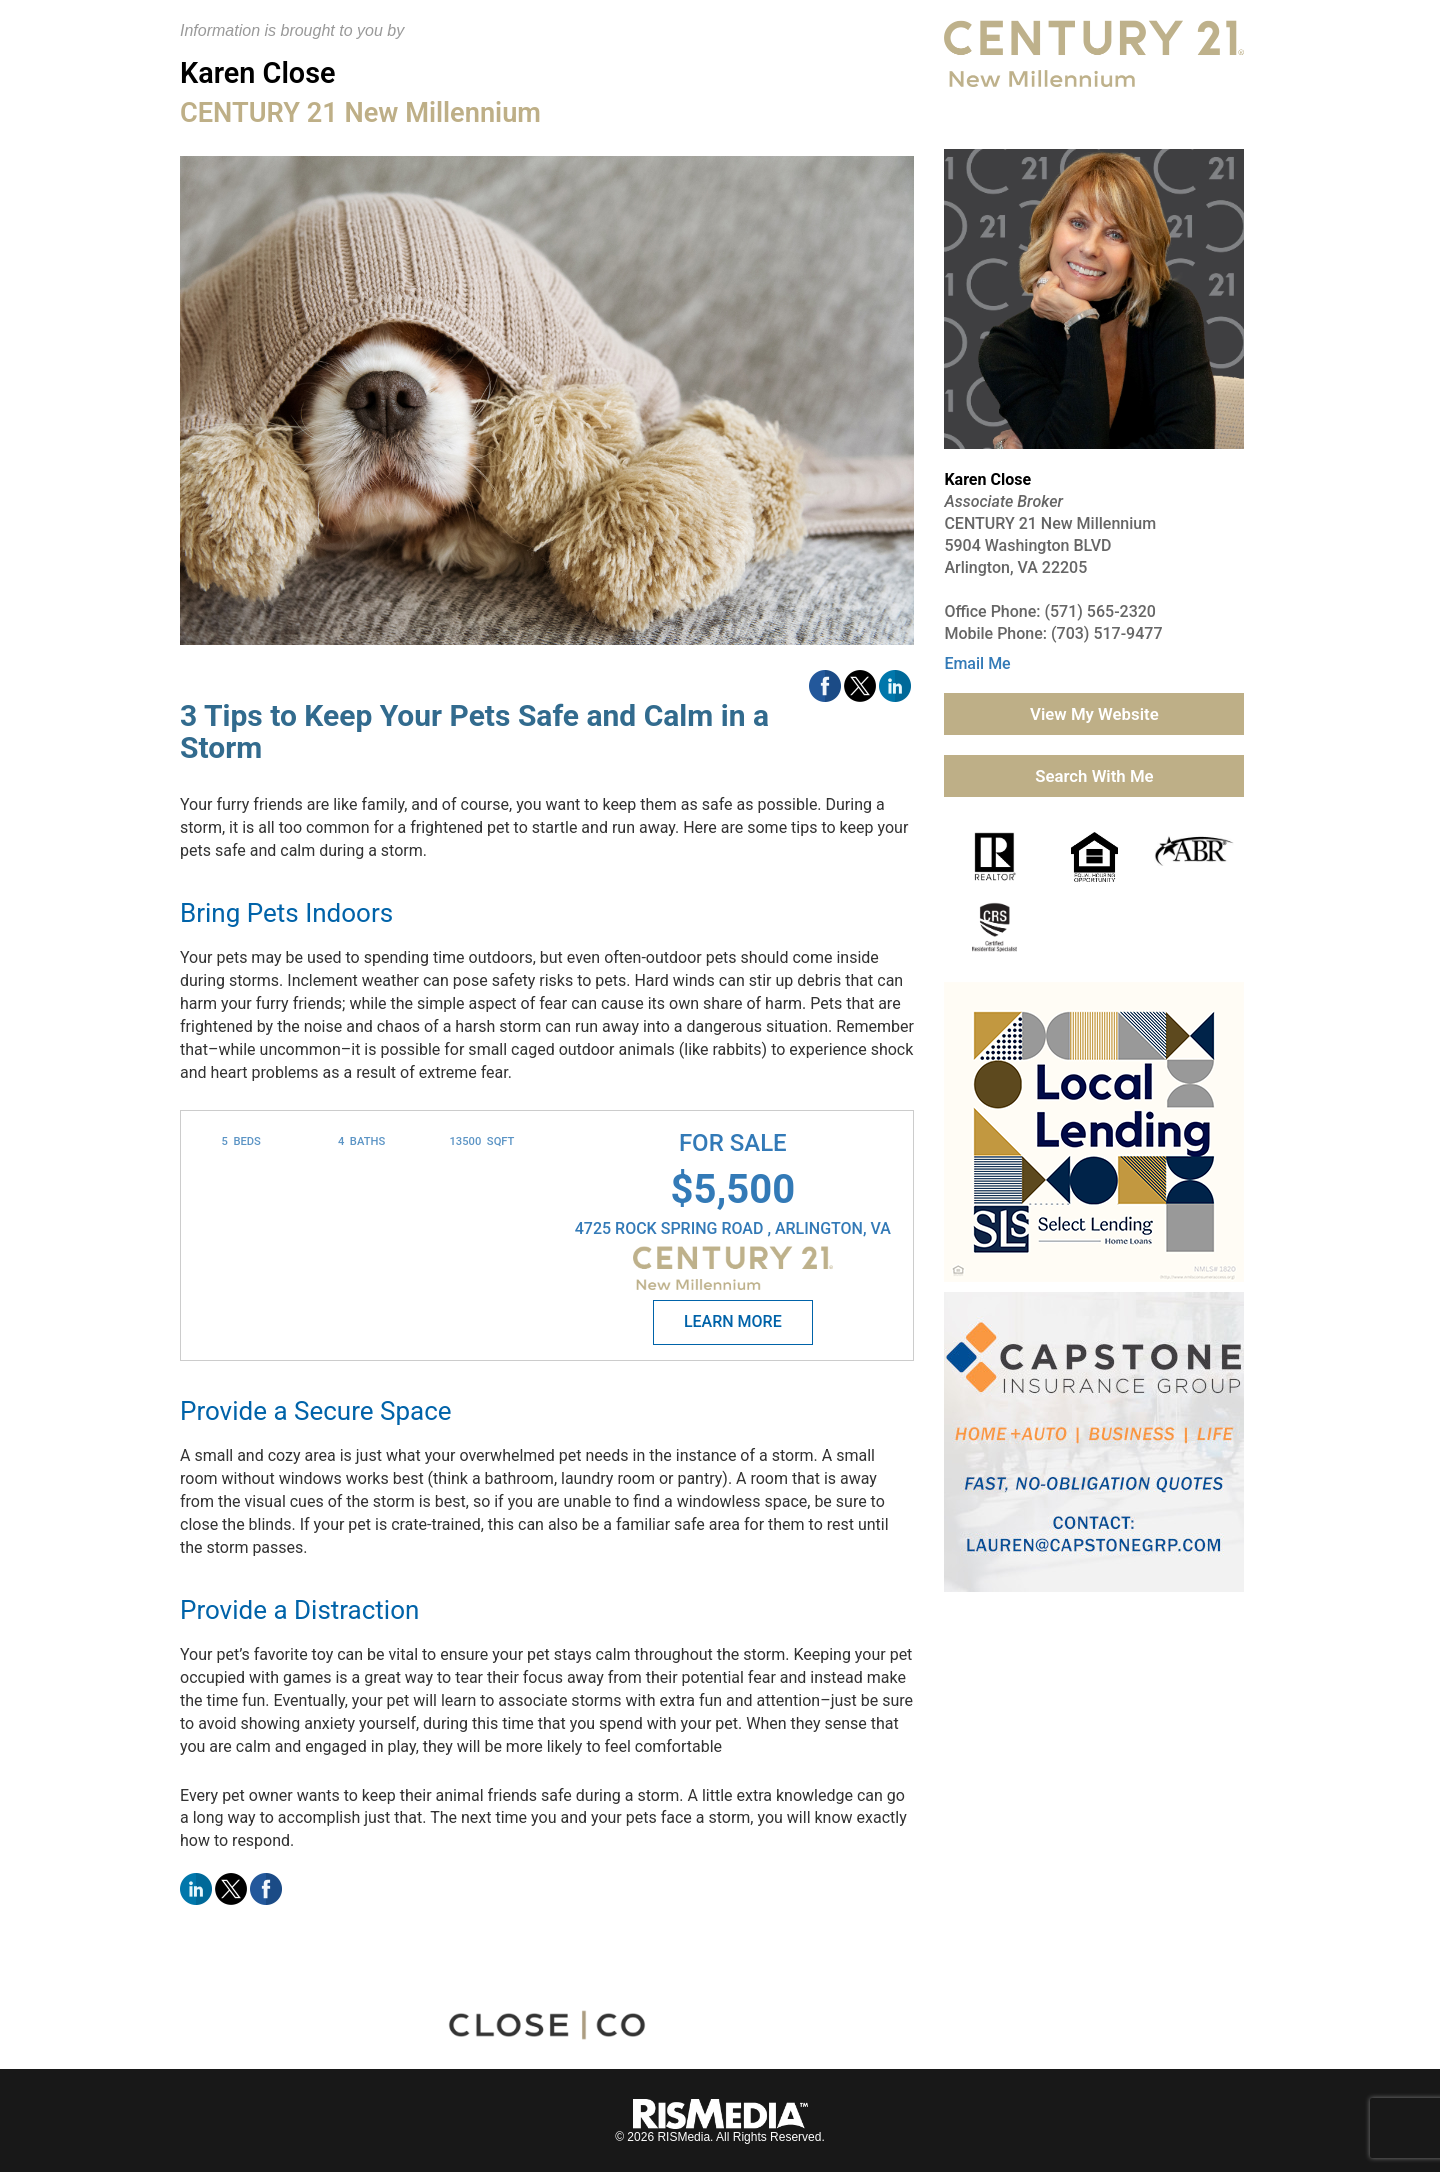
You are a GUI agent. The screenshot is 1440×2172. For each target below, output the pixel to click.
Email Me (977, 663)
